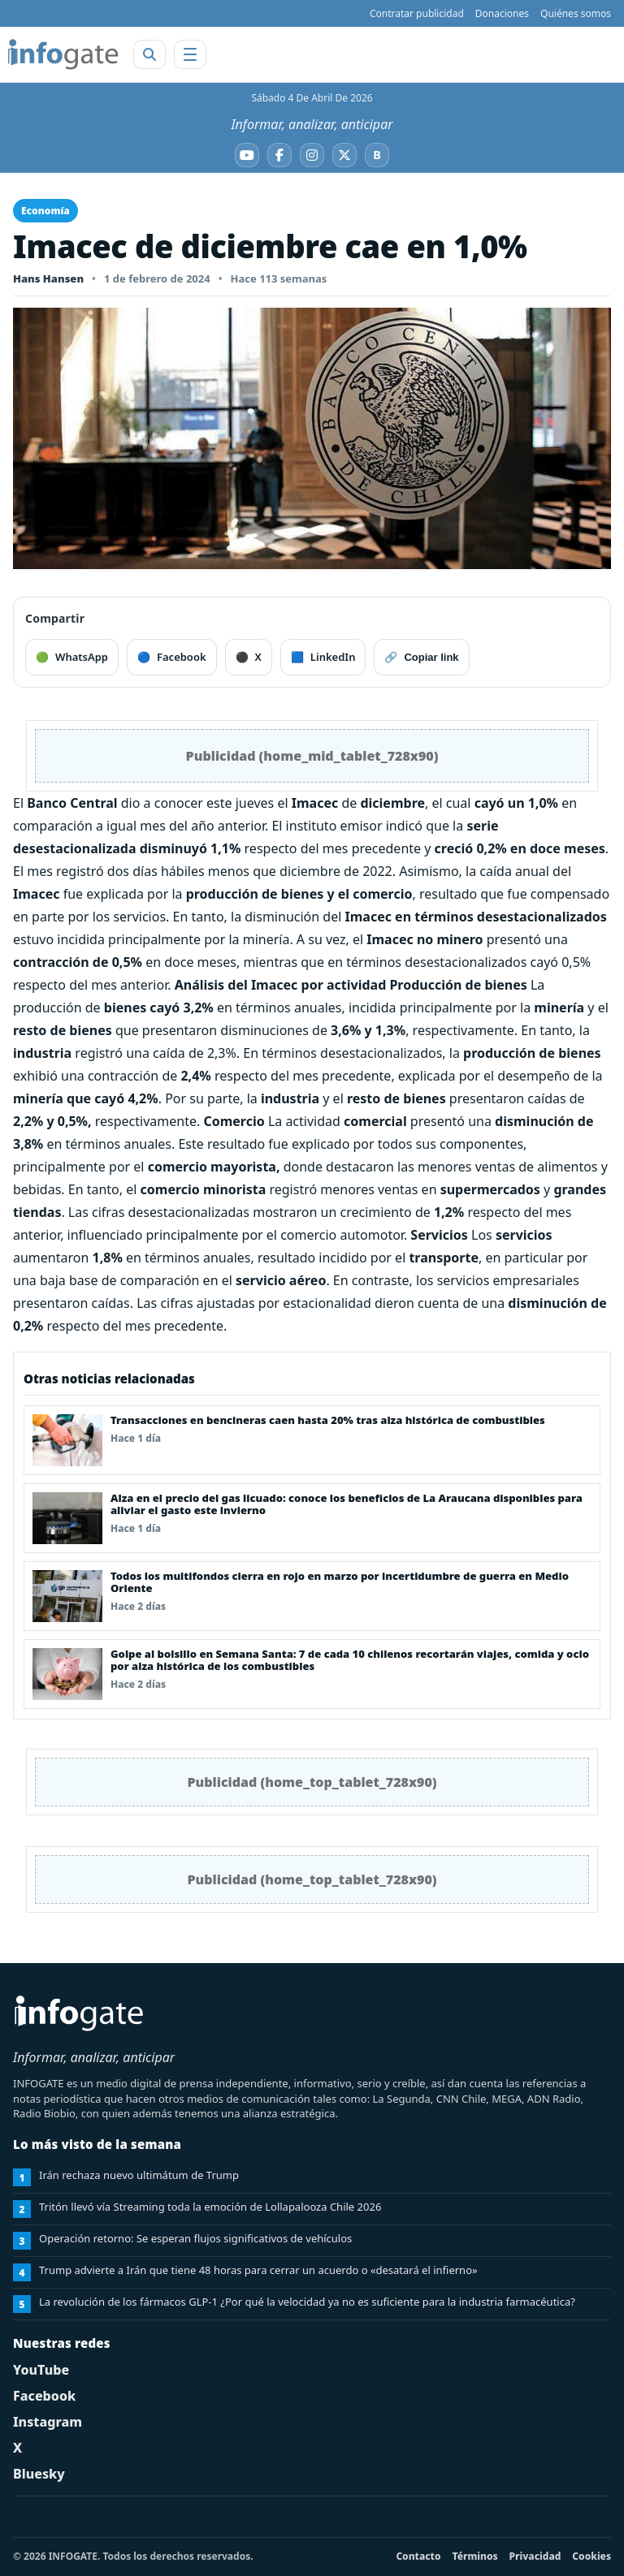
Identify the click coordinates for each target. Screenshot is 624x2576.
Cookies (591, 2556)
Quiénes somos (575, 13)
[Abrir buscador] (149, 54)
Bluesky (39, 2474)
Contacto (418, 2556)
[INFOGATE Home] (63, 54)
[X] (344, 155)
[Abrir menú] (190, 54)
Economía (45, 211)
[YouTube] (247, 155)
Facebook (44, 2396)
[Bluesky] (377, 155)
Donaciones (502, 13)
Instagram (47, 2422)
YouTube (41, 2370)
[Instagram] (312, 155)
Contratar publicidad (417, 13)
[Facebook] (279, 155)
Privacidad (535, 2556)
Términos (475, 2556)
